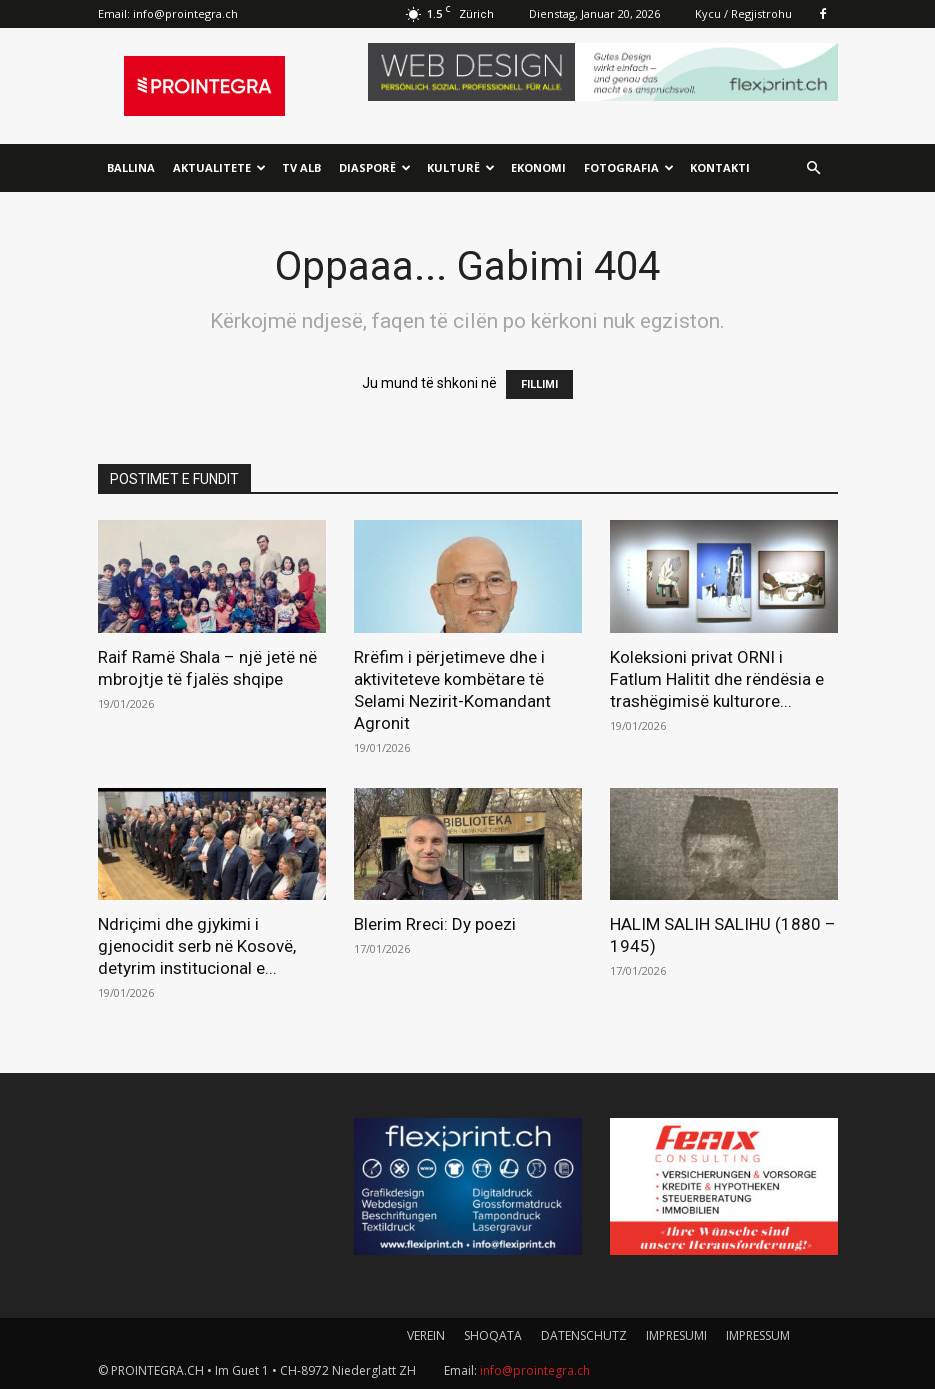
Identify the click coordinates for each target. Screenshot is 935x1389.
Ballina (131, 167)
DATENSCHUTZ (584, 1335)
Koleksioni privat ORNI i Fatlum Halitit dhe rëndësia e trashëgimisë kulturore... (719, 679)
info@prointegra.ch (185, 13)
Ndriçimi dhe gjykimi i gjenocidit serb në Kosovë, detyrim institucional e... (197, 946)
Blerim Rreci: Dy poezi (435, 924)
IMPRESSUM (758, 1335)
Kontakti (720, 167)
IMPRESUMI (676, 1335)
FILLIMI (539, 384)
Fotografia (629, 167)
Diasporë (375, 167)
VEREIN (426, 1335)
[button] (814, 168)
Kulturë (461, 167)
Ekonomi (538, 167)
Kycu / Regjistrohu (743, 13)
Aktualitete (219, 167)
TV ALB (301, 167)
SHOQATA (493, 1335)
